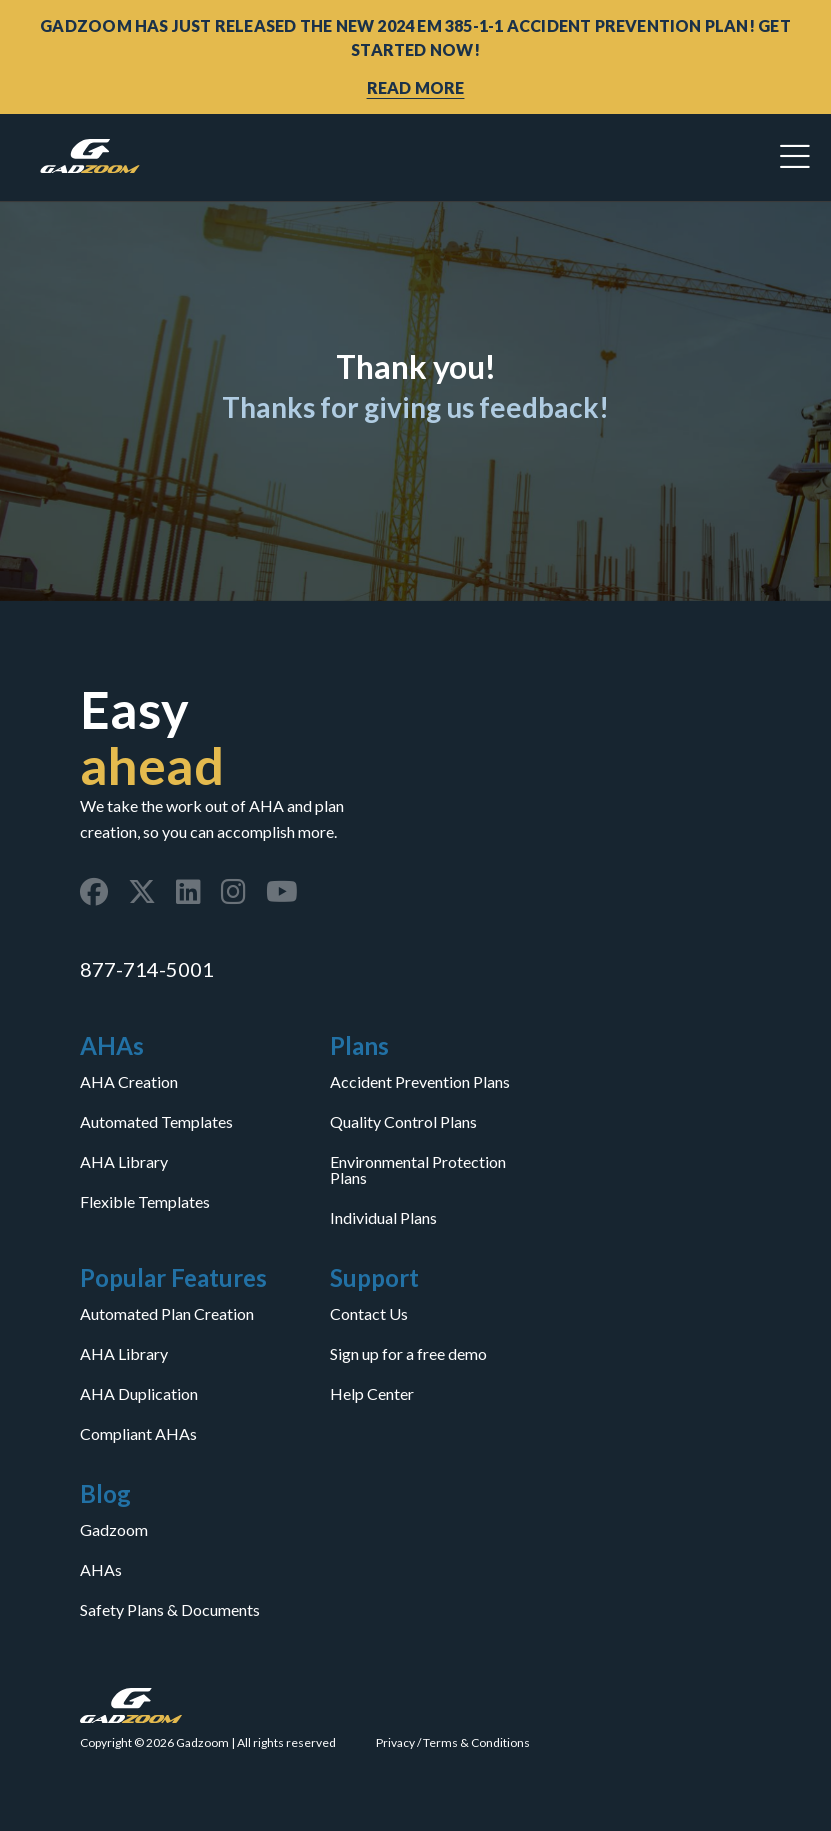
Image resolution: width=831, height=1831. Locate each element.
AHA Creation (129, 1082)
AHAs (101, 1570)
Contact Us (369, 1314)
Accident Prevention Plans (420, 1082)
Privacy (395, 1742)
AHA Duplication (139, 1394)
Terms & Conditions (476, 1742)
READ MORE (416, 87)
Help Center (372, 1394)
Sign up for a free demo (408, 1354)
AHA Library (124, 1162)
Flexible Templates (145, 1202)
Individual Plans (383, 1218)
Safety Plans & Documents (170, 1610)
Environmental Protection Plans (418, 1170)
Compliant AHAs (138, 1434)
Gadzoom (114, 1530)
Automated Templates (156, 1122)
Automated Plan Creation (167, 1314)
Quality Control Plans (403, 1122)
